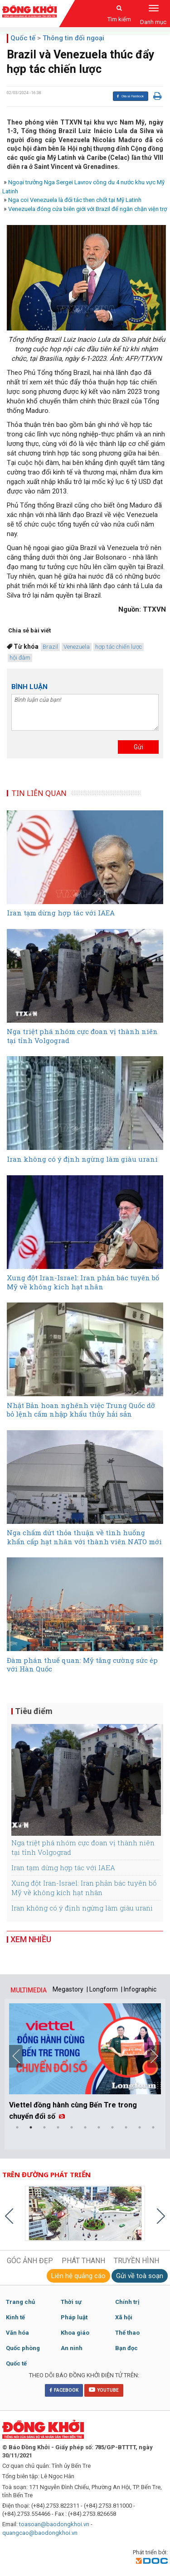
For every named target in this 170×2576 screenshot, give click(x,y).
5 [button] (71, 2127)
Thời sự (71, 2301)
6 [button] (85, 2127)
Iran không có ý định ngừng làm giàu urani (82, 1907)
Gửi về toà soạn (139, 2276)
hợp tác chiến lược (118, 646)
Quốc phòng (23, 2348)
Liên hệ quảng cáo (78, 2276)
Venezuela (76, 646)
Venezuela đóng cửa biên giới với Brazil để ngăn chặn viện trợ (87, 209)
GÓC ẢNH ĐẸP (30, 2260)
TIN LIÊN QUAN (39, 793)
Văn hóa (17, 2332)
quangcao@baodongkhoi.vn (40, 2532)
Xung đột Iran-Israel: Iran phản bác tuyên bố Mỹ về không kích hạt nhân (83, 1887)
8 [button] (112, 2127)
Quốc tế (22, 38)
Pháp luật (74, 2317)
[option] (85, 2063)
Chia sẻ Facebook (130, 96)
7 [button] (98, 2127)
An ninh (72, 2348)
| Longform (102, 1989)
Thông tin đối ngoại (73, 38)
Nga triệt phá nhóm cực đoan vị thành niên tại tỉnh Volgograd (83, 1847)
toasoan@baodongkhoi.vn (54, 2524)
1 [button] (17, 2127)
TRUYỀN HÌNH (136, 2260)
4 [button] (58, 2127)
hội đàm (20, 657)
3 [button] (44, 2127)
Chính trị (127, 2301)
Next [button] (154, 2056)
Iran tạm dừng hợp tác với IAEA (63, 1867)
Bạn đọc (126, 2348)
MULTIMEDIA (28, 1990)
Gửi (138, 747)
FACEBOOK (63, 2390)
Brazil (50, 646)
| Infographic (138, 1989)
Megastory (68, 1989)
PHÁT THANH (83, 2260)
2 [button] (30, 2127)
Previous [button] (16, 2056)
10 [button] (139, 2127)
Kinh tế (15, 2317)
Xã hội (123, 2317)
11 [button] (153, 2127)
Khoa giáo (75, 2332)
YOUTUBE (104, 2389)
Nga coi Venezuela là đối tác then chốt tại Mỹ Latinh (74, 199)
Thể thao (127, 2332)
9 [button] (126, 2127)
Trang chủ (20, 2301)
